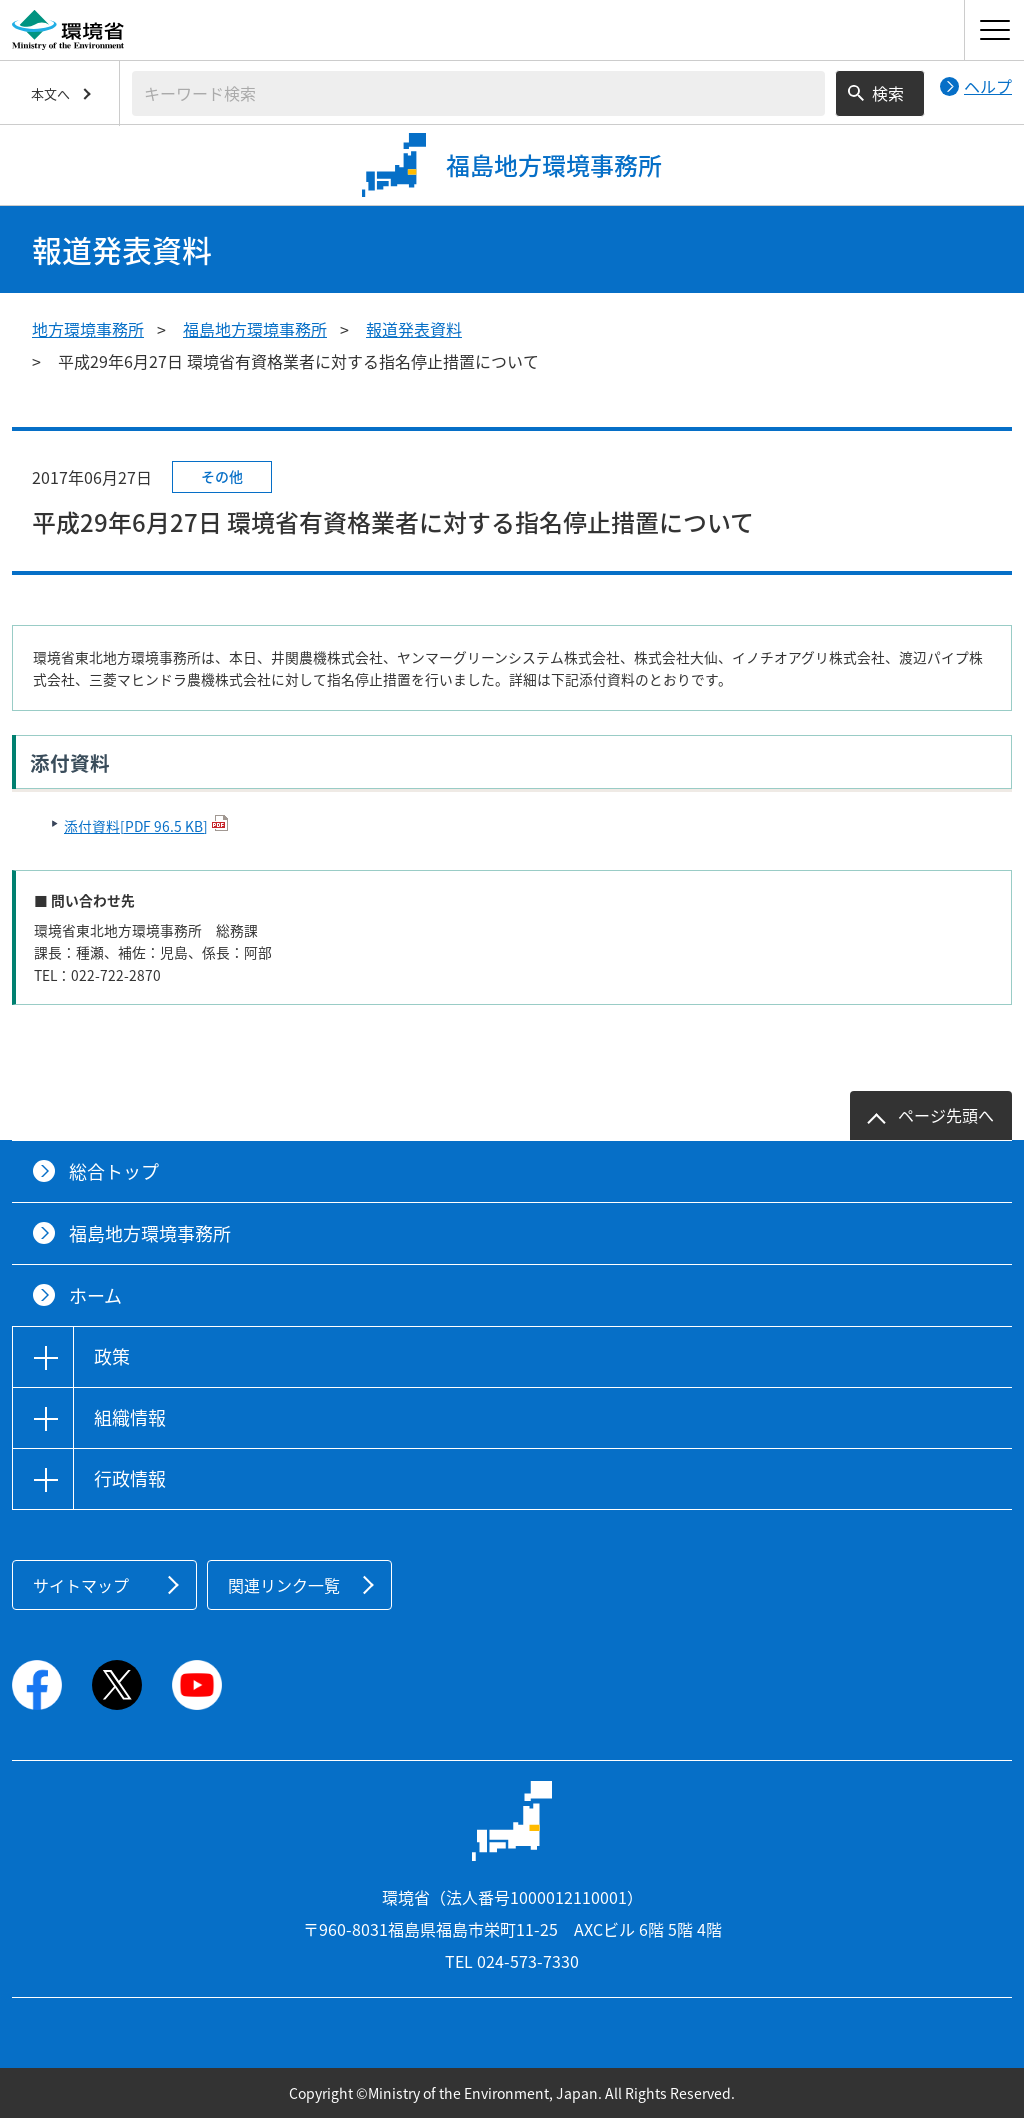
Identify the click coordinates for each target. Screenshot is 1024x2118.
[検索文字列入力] (478, 93)
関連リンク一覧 (284, 1585)
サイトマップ (81, 1585)
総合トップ (114, 1171)
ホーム (95, 1295)
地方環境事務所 (88, 329)
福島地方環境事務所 (255, 329)
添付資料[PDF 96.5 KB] (136, 826)
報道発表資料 (414, 329)
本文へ (50, 93)
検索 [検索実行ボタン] (888, 93)
